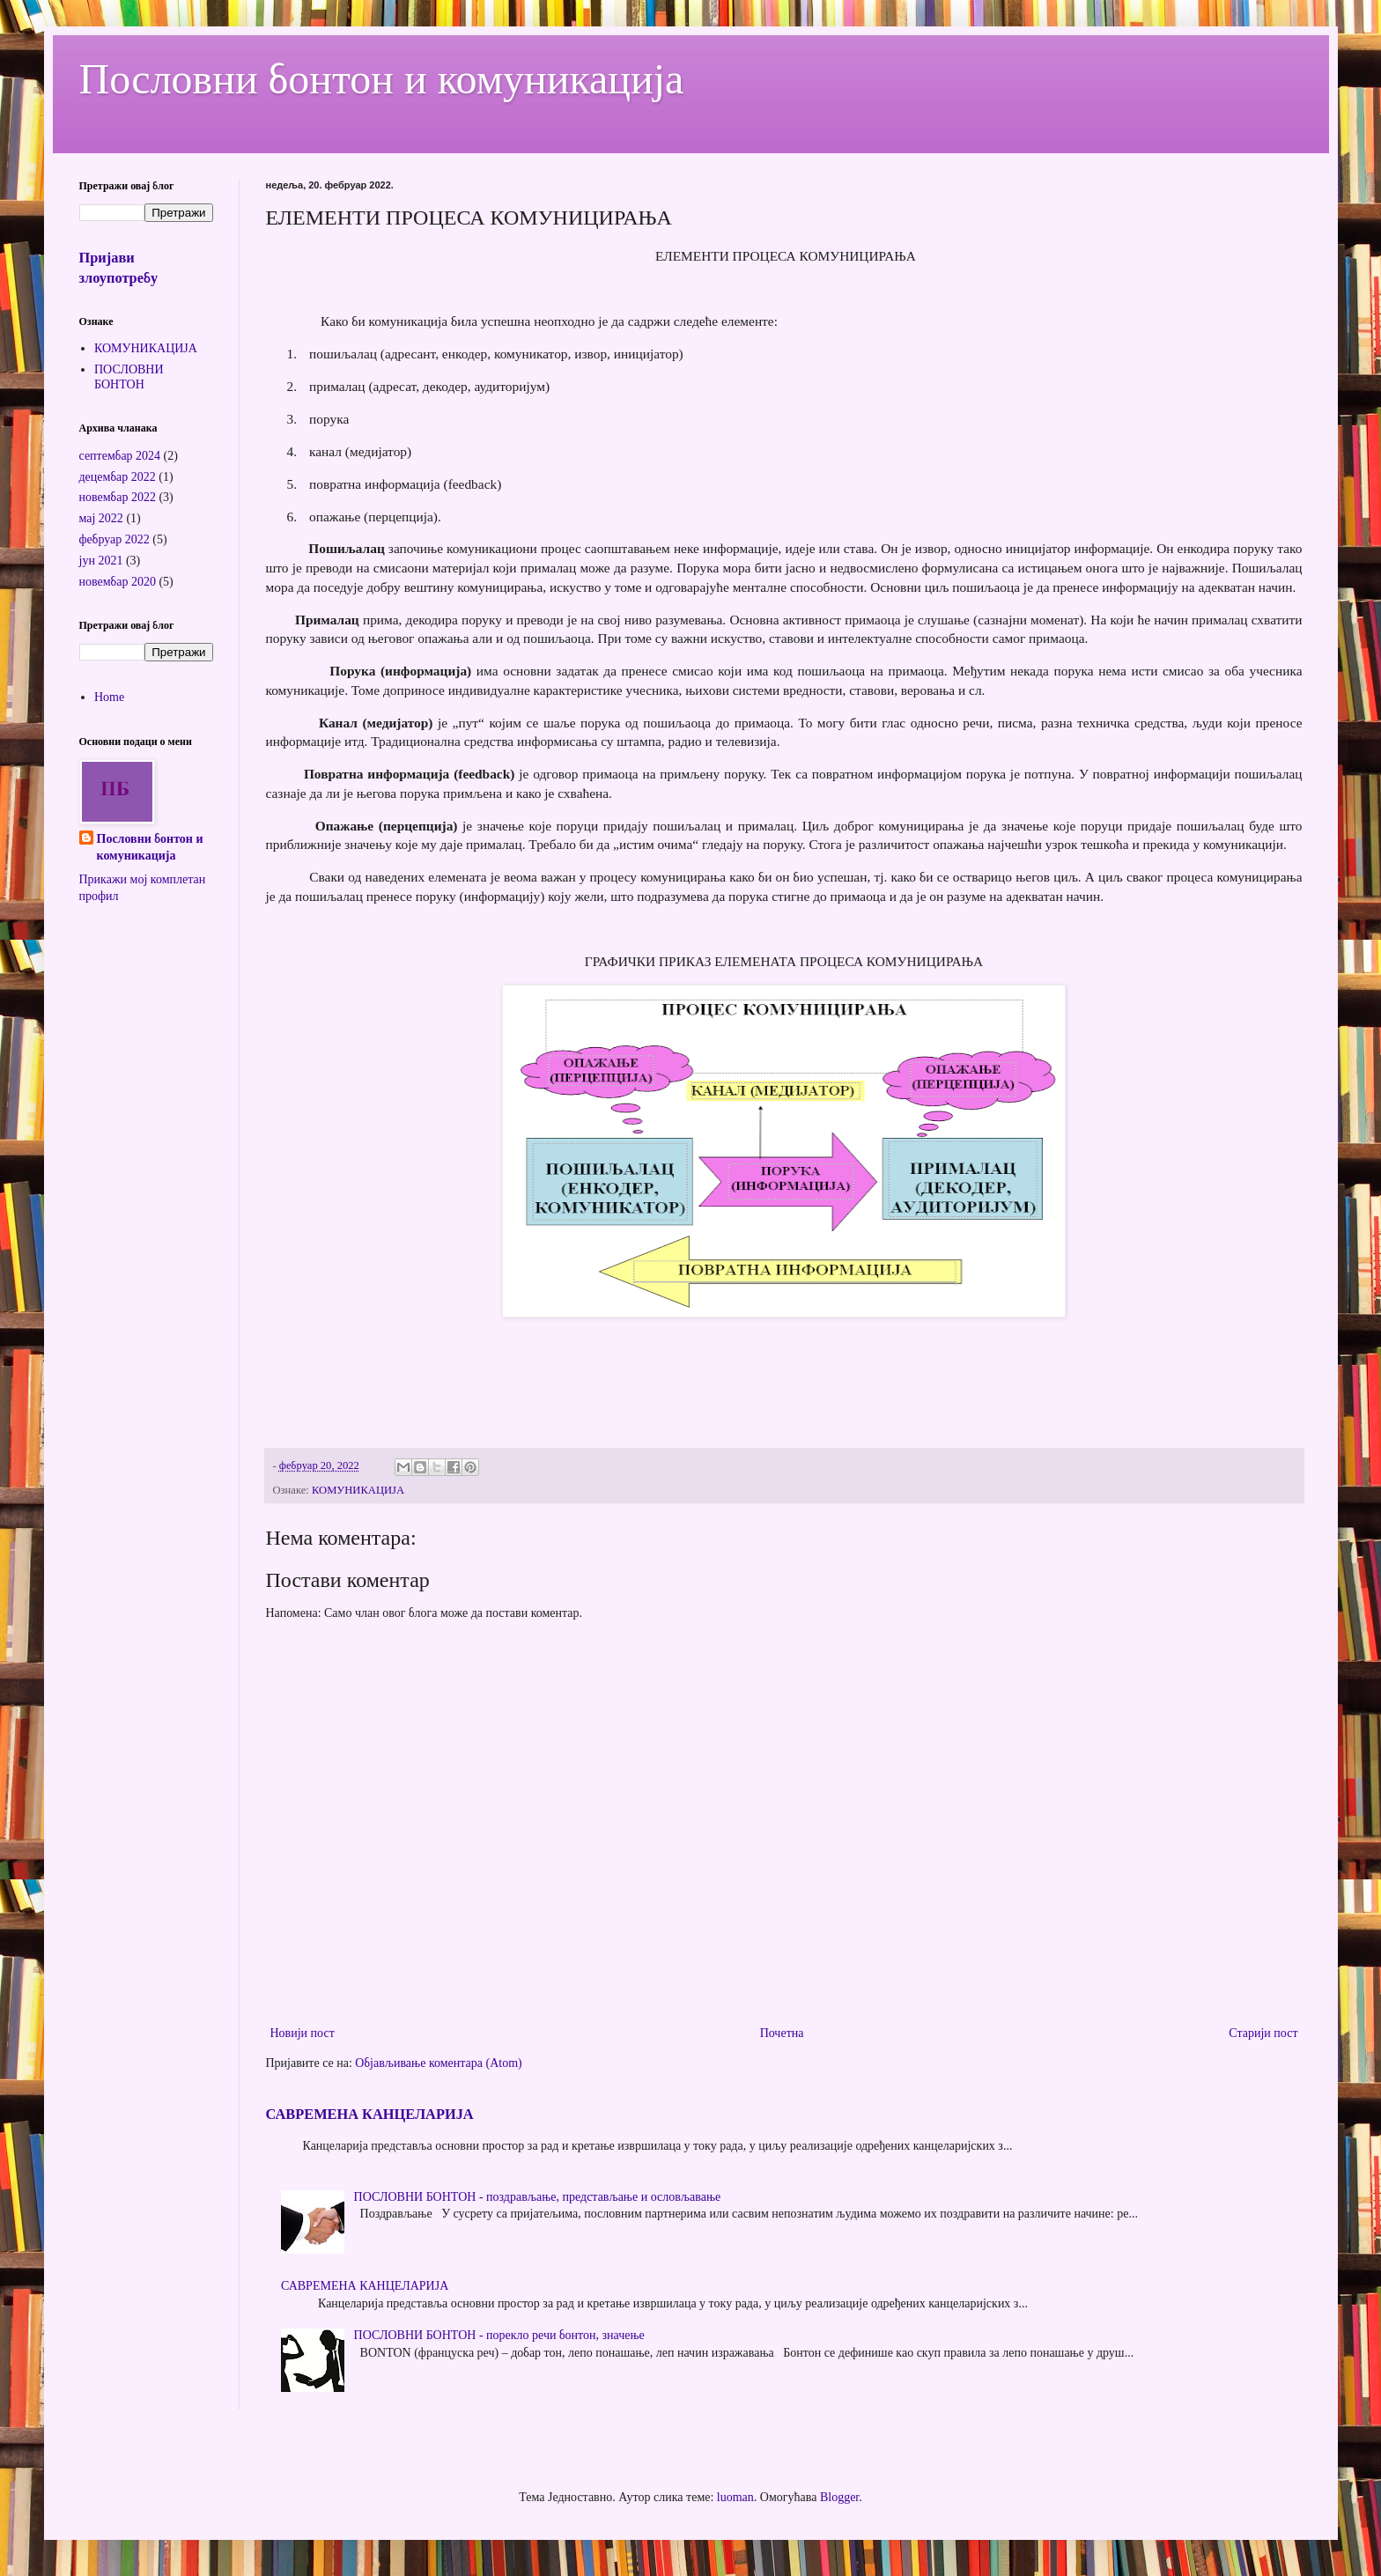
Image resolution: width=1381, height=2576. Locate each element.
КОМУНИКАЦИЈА (358, 1490)
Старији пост (1263, 2033)
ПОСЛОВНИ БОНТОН (129, 377)
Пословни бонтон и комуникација (381, 78)
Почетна (782, 2033)
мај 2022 (101, 518)
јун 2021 (101, 560)
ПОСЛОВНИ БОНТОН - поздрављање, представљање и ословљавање (537, 2196)
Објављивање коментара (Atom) (438, 2063)
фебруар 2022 (114, 539)
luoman (735, 2497)
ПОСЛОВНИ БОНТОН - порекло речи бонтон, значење (499, 2335)
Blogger (839, 2497)
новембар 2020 (117, 581)
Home (109, 697)
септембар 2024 (120, 455)
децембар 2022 (117, 476)
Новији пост (302, 2033)
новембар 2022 (117, 497)
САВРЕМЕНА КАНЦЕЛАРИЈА (370, 2114)
